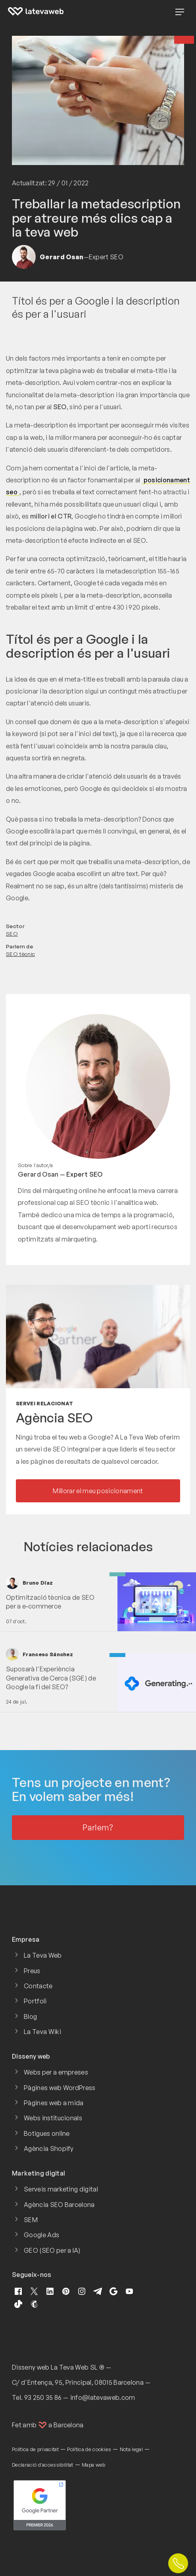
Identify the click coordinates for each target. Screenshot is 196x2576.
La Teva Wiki (42, 2032)
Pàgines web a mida (54, 2103)
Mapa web (94, 2464)
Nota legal (131, 2449)
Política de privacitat (35, 2449)
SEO (12, 933)
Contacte (38, 1986)
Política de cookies (89, 2449)
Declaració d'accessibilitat (42, 2464)
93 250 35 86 (43, 2397)
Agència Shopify (49, 2148)
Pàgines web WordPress (60, 2088)
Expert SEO (84, 1174)
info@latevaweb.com (102, 2397)
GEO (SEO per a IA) (52, 2250)
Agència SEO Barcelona (59, 2205)
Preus (32, 1971)
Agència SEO (54, 1418)
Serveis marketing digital (61, 2189)
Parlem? (98, 1827)
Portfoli (35, 2001)
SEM (31, 2220)
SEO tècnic (20, 953)
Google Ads (41, 2235)
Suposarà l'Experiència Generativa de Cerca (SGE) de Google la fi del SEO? (51, 1678)
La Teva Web (43, 1955)
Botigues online (47, 2133)
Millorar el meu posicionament (98, 1491)
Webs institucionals (53, 2118)
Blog (30, 2016)
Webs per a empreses (56, 2072)
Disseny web (31, 2367)
